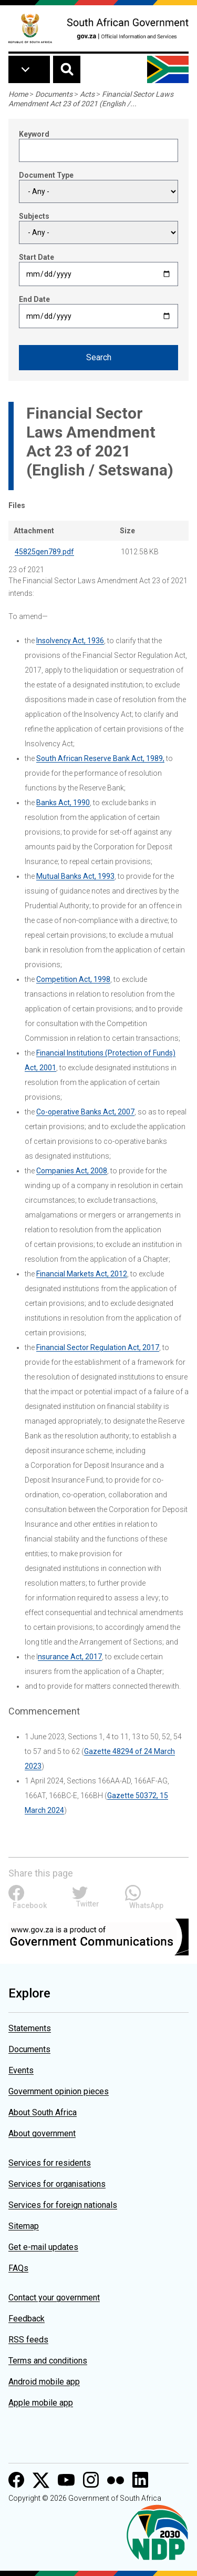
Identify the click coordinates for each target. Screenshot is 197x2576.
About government (42, 2133)
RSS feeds (28, 2340)
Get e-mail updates (43, 2247)
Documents (53, 94)
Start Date (36, 257)
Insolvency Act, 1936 (70, 640)
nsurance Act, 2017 (70, 1656)
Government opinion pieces (58, 2091)
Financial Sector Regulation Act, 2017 (97, 1347)
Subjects (34, 216)
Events (21, 2070)
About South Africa (42, 2112)
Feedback (26, 2319)
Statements (29, 2028)
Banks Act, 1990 (63, 802)
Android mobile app (44, 2382)
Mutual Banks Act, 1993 (75, 876)
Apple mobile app (40, 2403)
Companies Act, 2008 (71, 1171)
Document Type (46, 175)
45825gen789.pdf (44, 551)
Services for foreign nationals (62, 2205)
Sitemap (23, 2226)
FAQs (18, 2268)
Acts (87, 94)
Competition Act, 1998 (73, 979)
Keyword (34, 134)
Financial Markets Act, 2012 (81, 1274)
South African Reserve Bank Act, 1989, (100, 758)
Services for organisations (57, 2184)
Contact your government (54, 2298)
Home (18, 94)
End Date (34, 299)
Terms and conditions (47, 2361)
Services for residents (49, 2163)
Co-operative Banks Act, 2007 (85, 1112)
